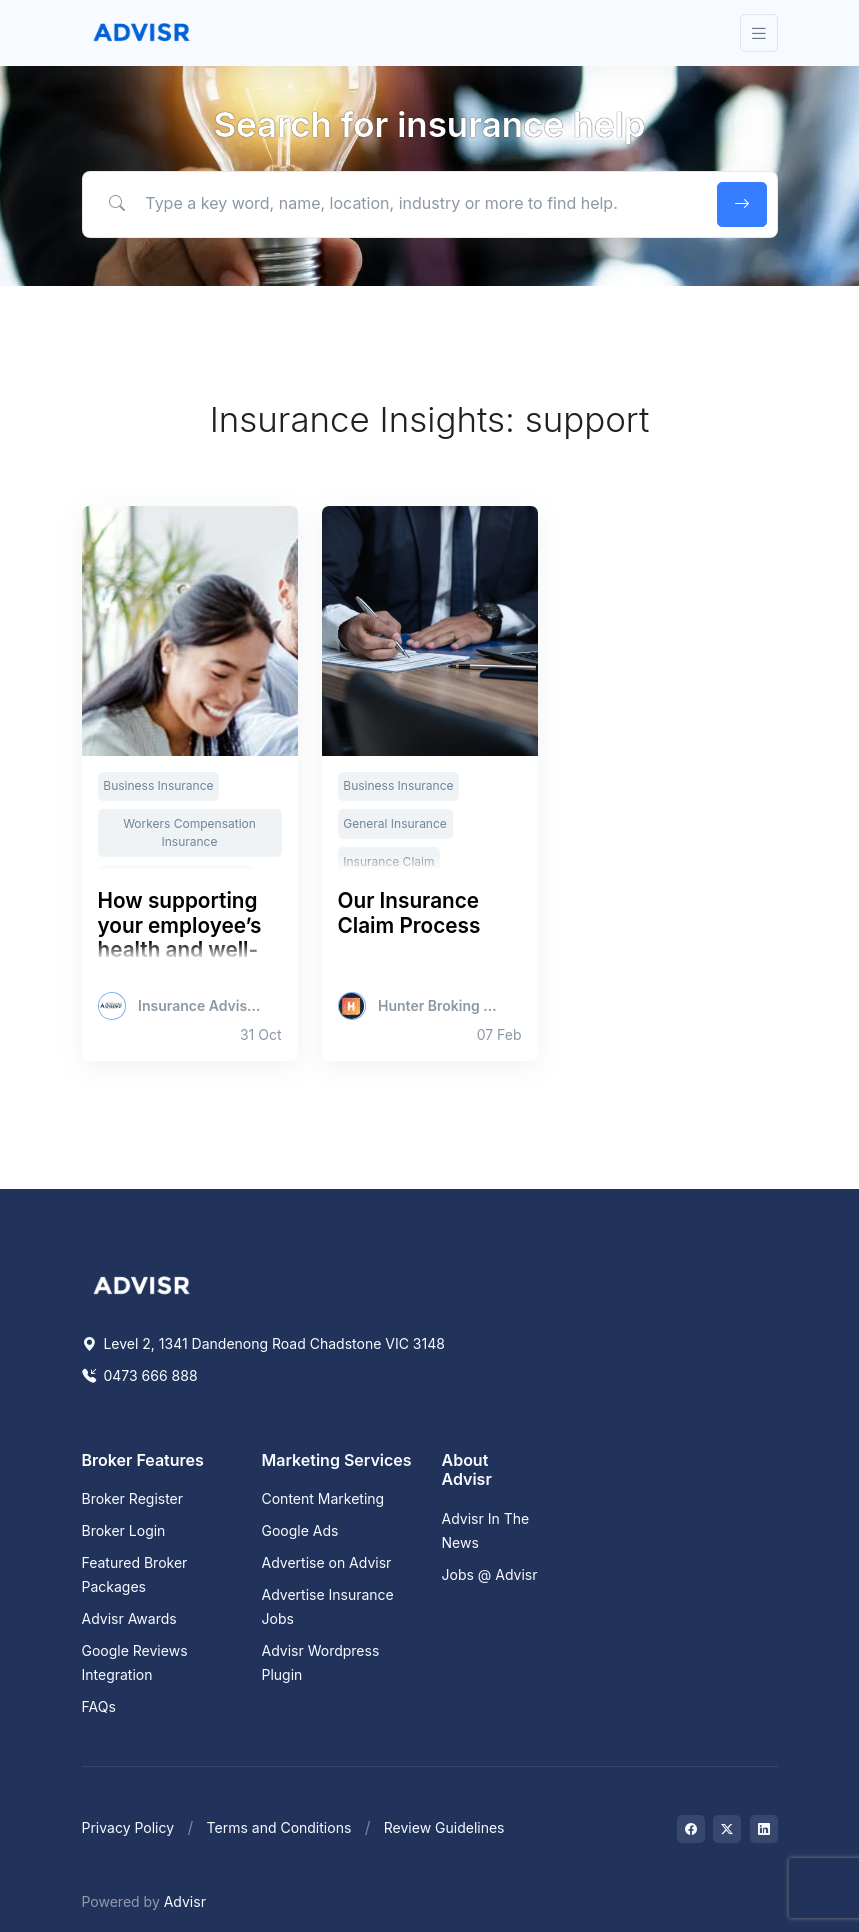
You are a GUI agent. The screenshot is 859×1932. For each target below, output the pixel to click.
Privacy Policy (128, 1827)
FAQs (99, 1706)
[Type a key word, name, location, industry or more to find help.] (395, 204)
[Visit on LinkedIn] (764, 1829)
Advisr (185, 1901)
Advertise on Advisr (327, 1562)
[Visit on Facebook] (691, 1829)
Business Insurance (158, 785)
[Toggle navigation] (759, 33)
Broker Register (133, 1498)
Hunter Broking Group (440, 1006)
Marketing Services (337, 1460)
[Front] (142, 33)
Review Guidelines (444, 1827)
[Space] (142, 1284)
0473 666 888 (140, 1375)
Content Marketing (323, 1498)
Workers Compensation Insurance (189, 832)
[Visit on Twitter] (727, 1829)
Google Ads (300, 1530)
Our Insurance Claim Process (409, 913)
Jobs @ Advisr (490, 1574)
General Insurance (395, 823)
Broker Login (124, 1530)
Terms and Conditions (279, 1827)
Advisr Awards (129, 1618)
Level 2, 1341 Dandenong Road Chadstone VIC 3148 (263, 1343)
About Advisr (467, 1469)
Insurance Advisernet (200, 1006)
